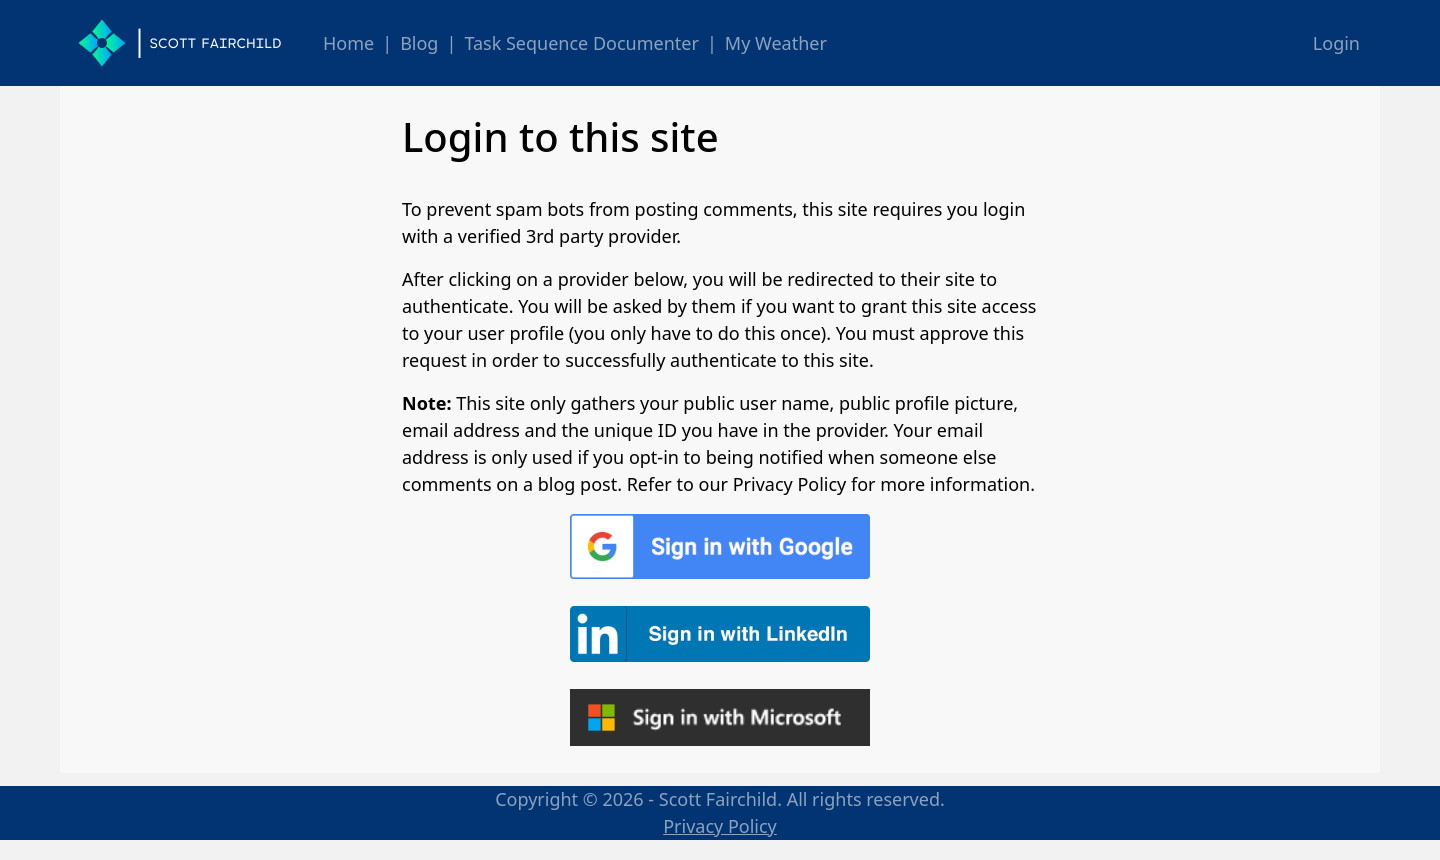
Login (1336, 43)
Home (348, 43)
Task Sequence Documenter (581, 43)
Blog (419, 43)
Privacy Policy (720, 826)
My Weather (776, 43)
